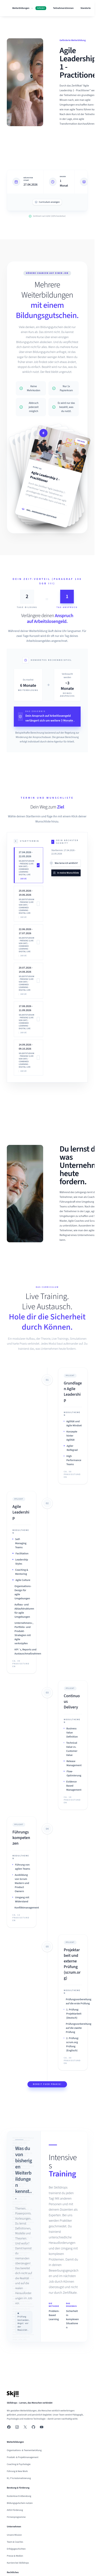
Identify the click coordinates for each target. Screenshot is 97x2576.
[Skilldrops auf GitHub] (33, 2427)
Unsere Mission (14, 2535)
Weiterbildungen (29, 8)
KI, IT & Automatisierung (19, 2478)
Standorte (85, 8)
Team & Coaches (15, 2542)
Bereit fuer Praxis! (47, 2084)
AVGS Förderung (15, 2510)
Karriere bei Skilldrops (18, 2563)
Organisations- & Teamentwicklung (24, 2450)
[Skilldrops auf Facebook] (9, 2427)
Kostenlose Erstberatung (19, 2496)
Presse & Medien (15, 2556)
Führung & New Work (17, 2471)
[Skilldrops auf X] (25, 2427)
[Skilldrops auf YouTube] (42, 2427)
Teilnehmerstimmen (63, 8)
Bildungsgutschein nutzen (20, 2503)
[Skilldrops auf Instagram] (17, 2427)
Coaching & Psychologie (19, 2464)
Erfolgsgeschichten (16, 2549)
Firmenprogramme (16, 2517)
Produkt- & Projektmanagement (22, 2457)
